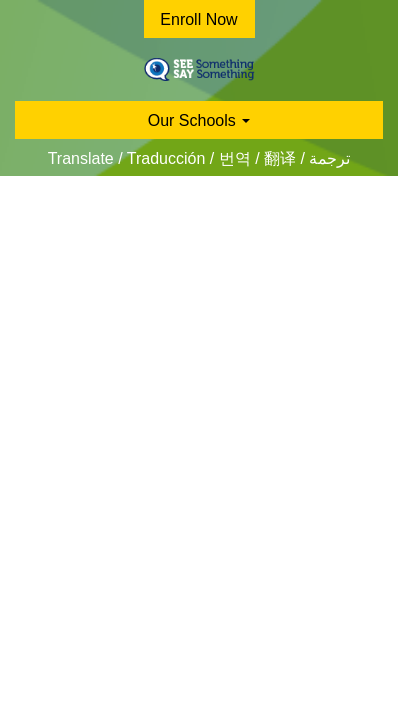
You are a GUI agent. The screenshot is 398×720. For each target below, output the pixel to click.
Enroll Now (198, 19)
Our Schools (199, 120)
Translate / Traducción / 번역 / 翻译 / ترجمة (199, 158)
